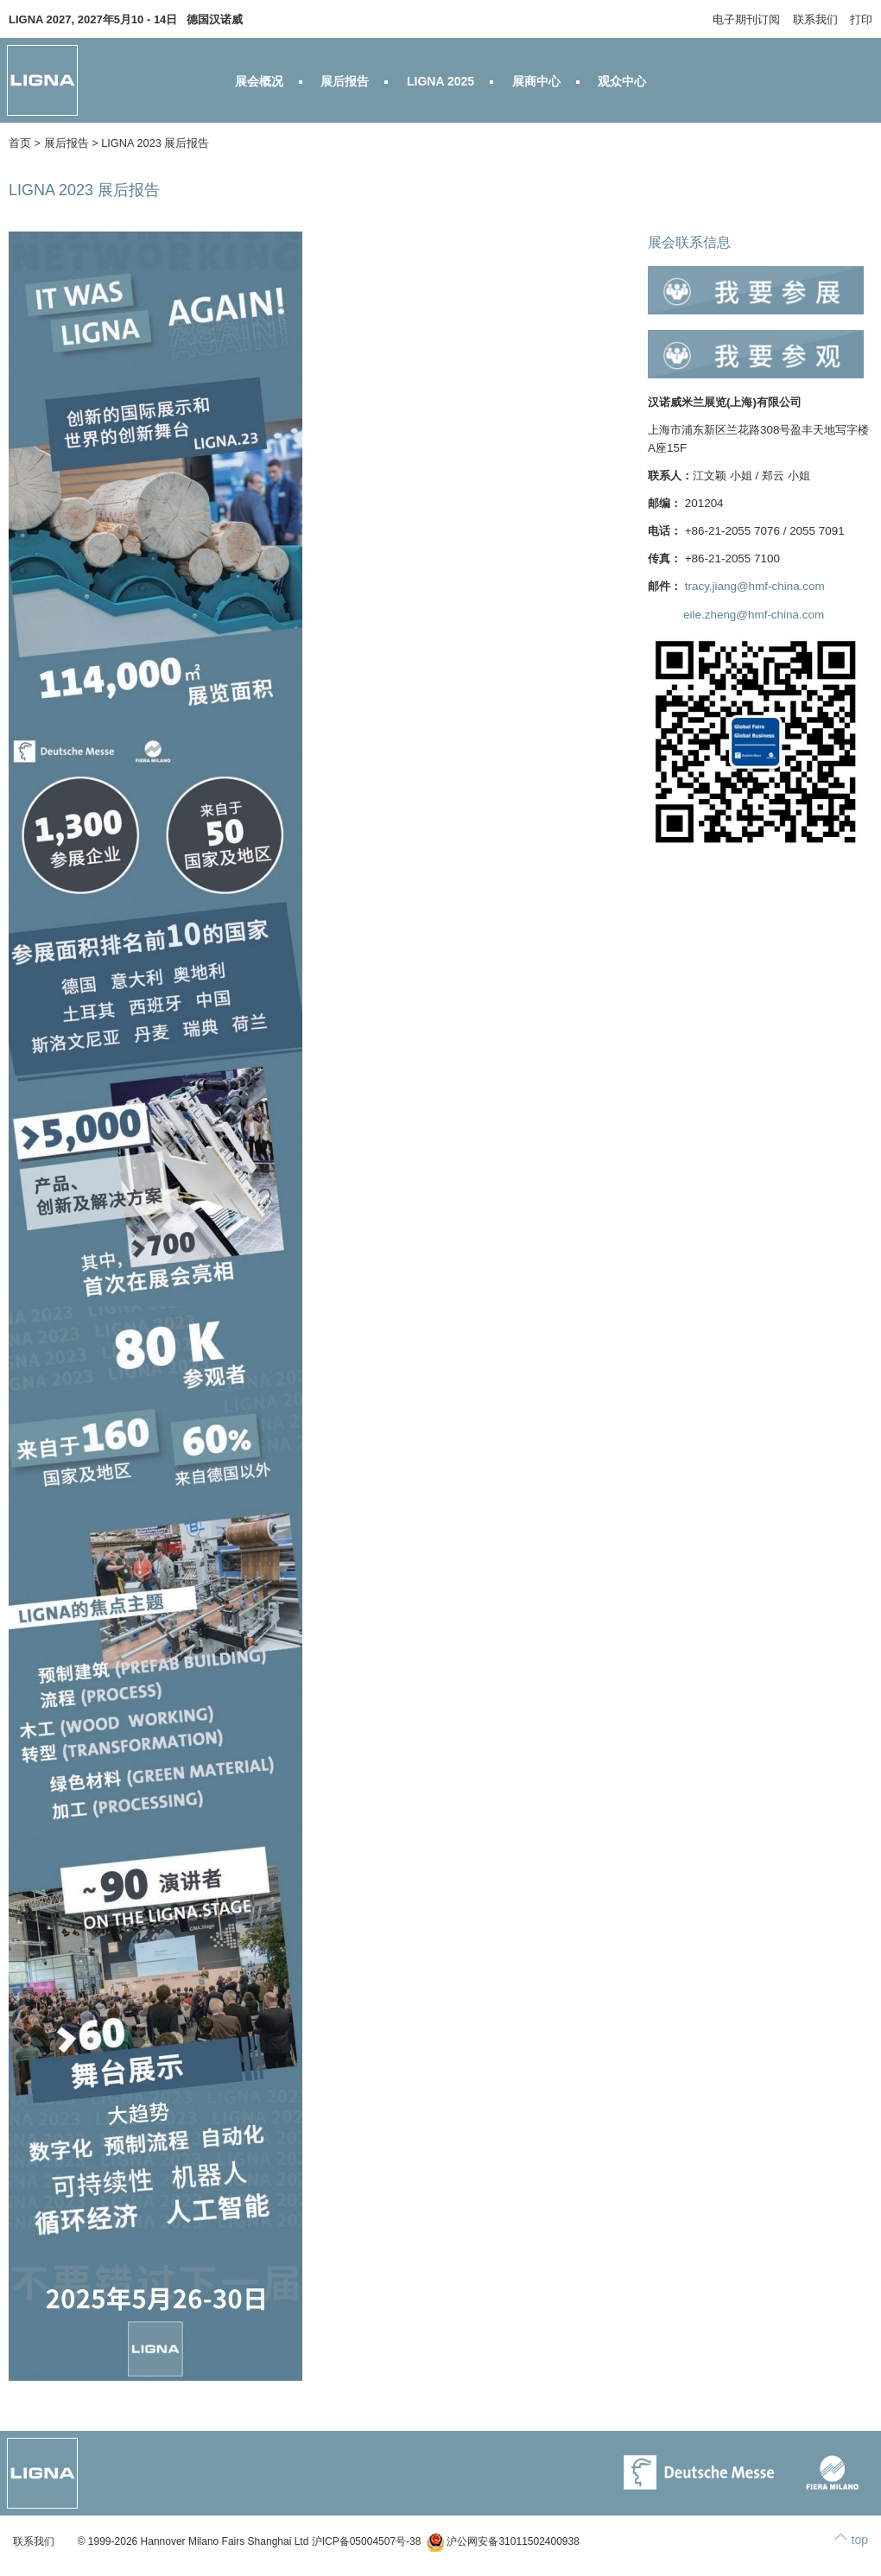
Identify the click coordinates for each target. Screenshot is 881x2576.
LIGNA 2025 (440, 81)
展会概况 (259, 81)
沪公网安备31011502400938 (503, 2541)
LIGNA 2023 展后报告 (155, 142)
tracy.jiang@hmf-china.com (755, 586)
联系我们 (815, 19)
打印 (861, 19)
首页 (20, 142)
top (860, 2540)
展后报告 (344, 81)
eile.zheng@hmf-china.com (753, 614)
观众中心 (622, 81)
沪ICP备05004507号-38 (366, 2541)
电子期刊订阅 (746, 19)
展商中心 (536, 81)
